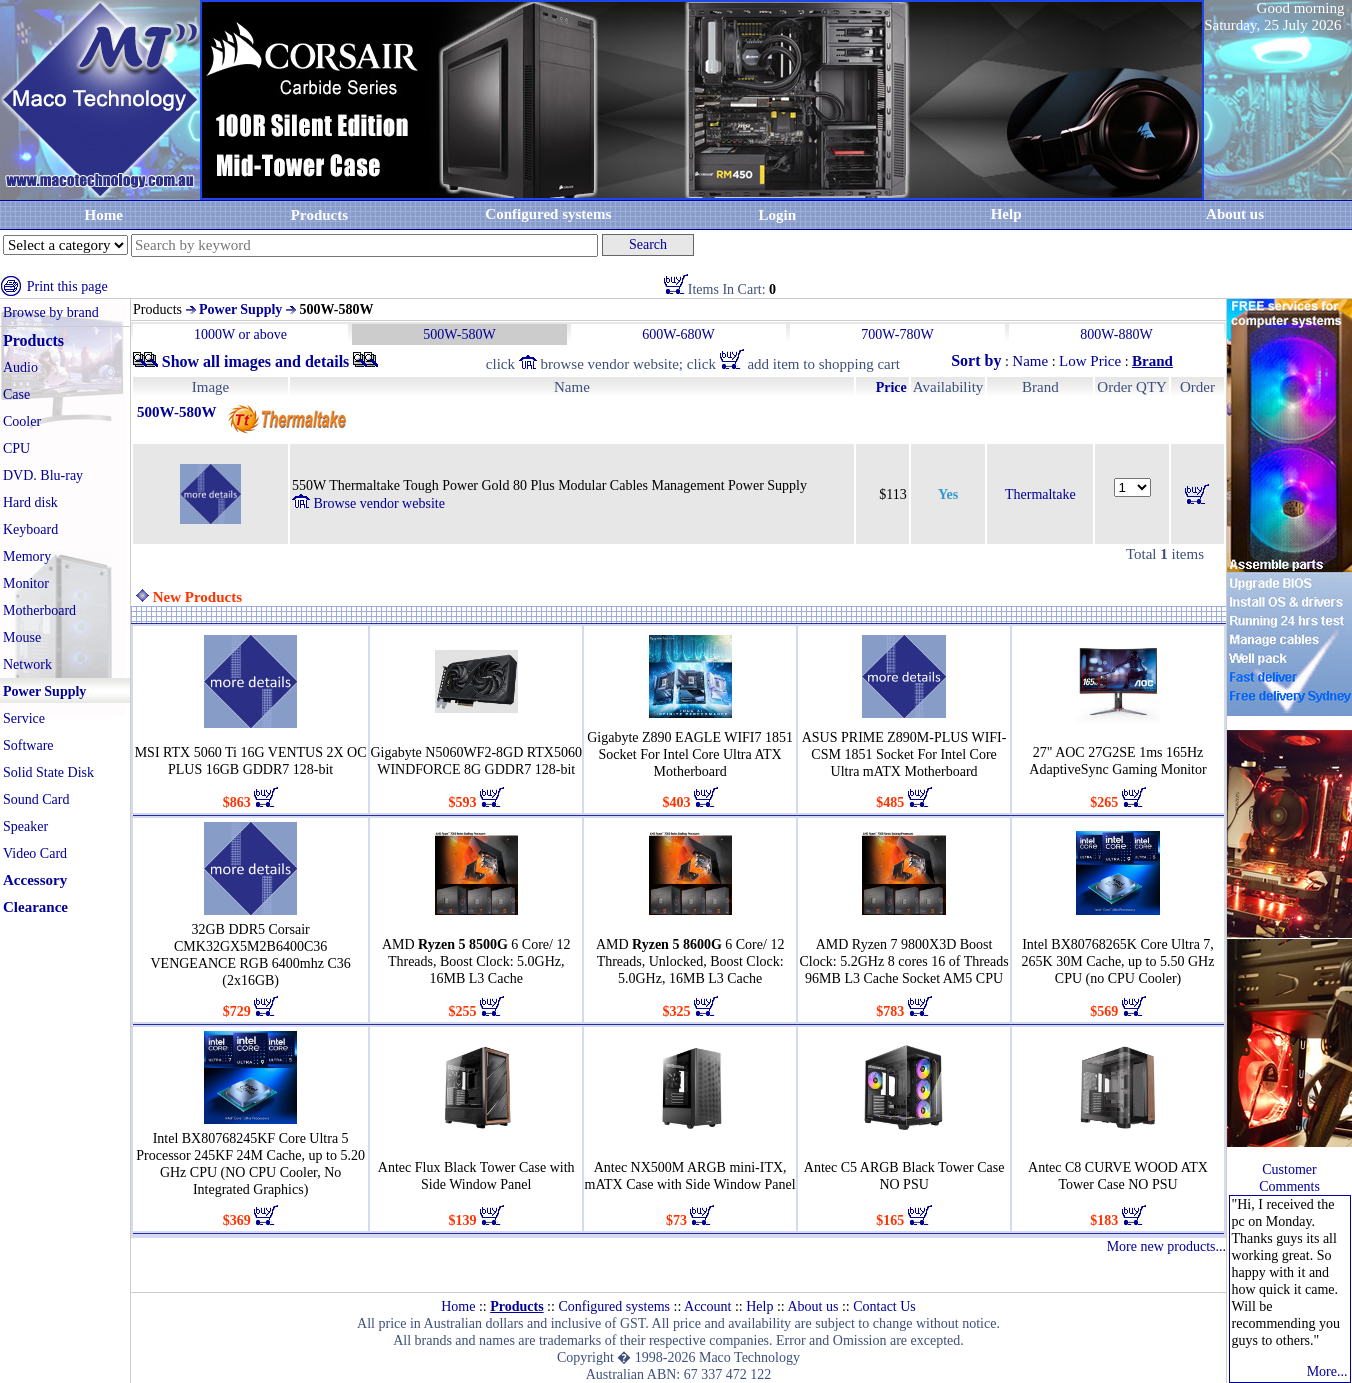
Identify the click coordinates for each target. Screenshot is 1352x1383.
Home (104, 215)
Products (319, 215)
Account (707, 1306)
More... (1327, 1371)
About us (812, 1306)
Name (1030, 361)
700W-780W (897, 334)
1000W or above (240, 334)
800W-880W (1116, 334)
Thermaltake (1040, 494)
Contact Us (884, 1306)
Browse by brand (51, 312)
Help (1006, 214)
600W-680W (678, 334)
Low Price (1090, 361)
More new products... (1166, 1246)
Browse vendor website (368, 503)
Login (777, 215)
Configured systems (548, 214)
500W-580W (459, 334)
